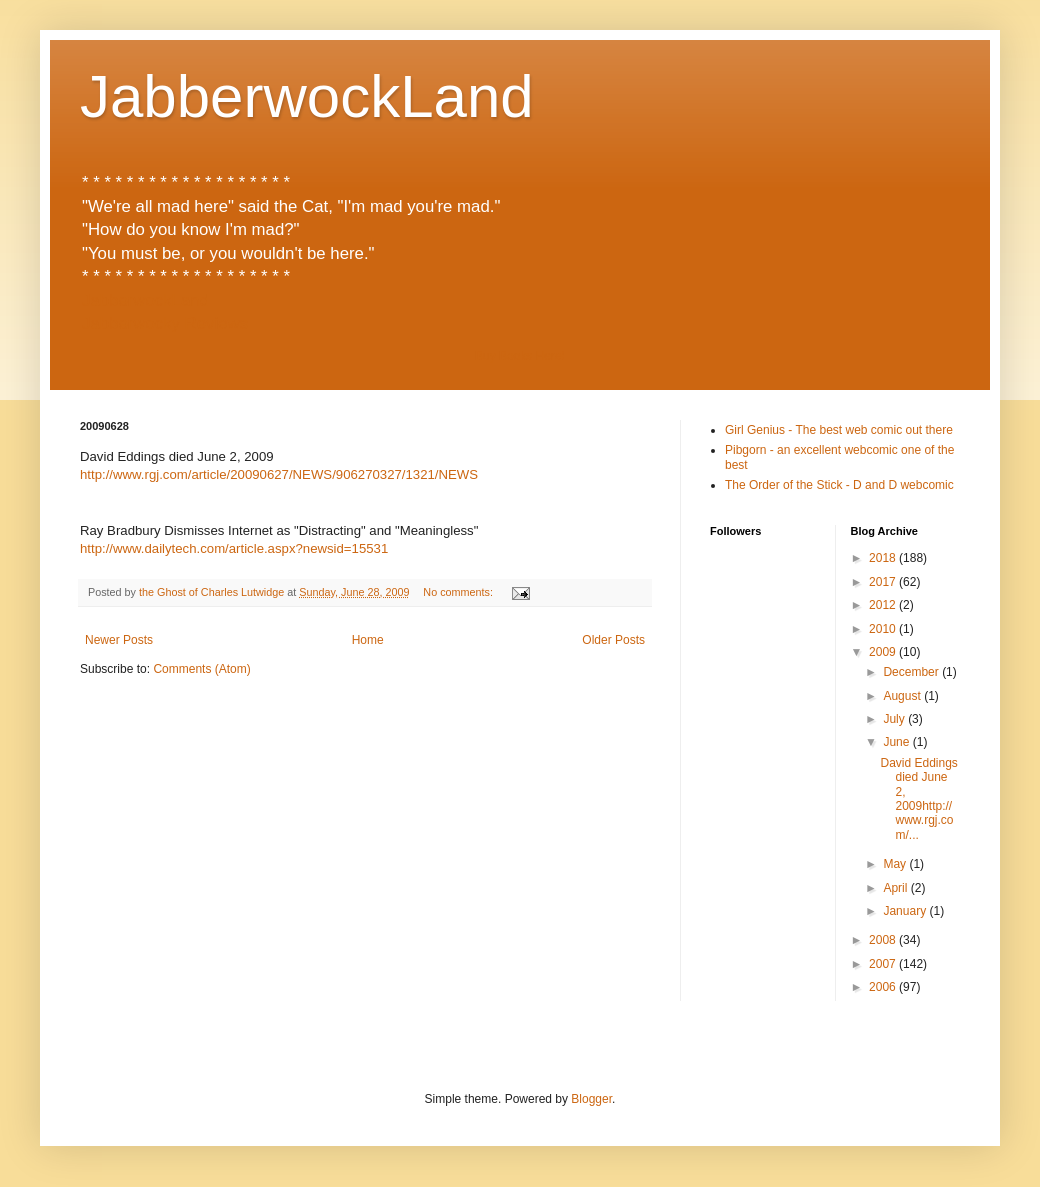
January (906, 911)
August (903, 696)
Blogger (591, 1099)
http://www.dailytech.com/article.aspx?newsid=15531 (234, 548)
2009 (884, 652)
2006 (884, 987)
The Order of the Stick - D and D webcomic (839, 485)
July (895, 719)
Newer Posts (119, 640)
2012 (884, 605)
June (897, 742)
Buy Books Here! (520, 356)
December (912, 672)
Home (368, 640)
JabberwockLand (307, 96)
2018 (884, 558)
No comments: (459, 592)
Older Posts (613, 640)
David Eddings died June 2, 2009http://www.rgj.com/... (918, 799)
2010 (884, 629)
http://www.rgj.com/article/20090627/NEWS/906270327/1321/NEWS (279, 474)
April (896, 888)
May (896, 864)
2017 (884, 582)
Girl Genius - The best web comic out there (839, 430)
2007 (884, 964)
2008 (884, 940)
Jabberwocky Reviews (165, 323)
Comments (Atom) (201, 669)
